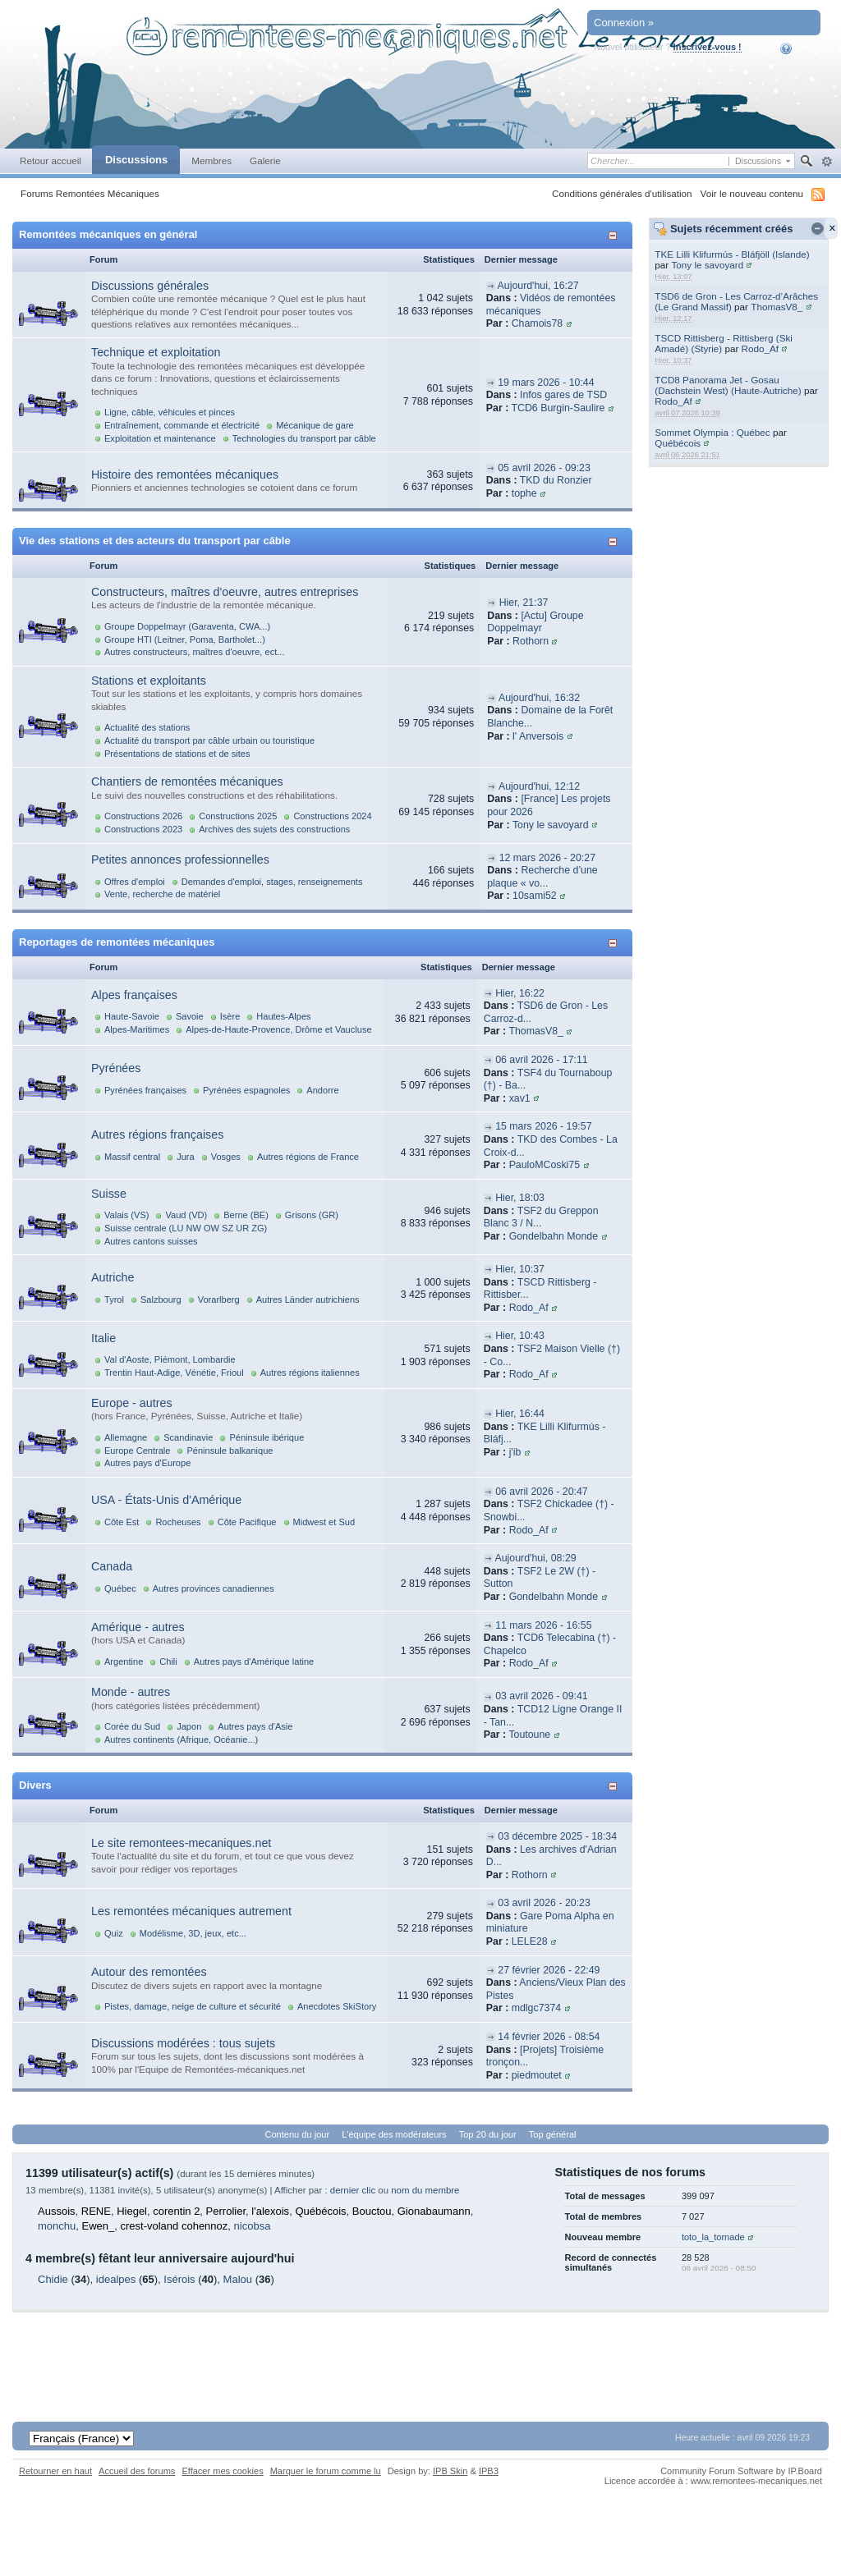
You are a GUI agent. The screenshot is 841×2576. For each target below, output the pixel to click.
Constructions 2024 (332, 816)
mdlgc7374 (536, 2008)
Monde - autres (130, 1691)
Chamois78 (537, 323)
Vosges (226, 1157)
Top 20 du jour (488, 2134)
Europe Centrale (137, 1450)
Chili (168, 1661)
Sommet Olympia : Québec (712, 432)
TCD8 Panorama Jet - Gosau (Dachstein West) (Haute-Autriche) (728, 385)
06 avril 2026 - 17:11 (541, 1060)
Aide (797, 48)
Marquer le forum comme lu (325, 2471)
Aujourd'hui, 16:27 (538, 285)
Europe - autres (131, 1402)
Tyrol (114, 1299)
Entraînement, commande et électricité (182, 425)
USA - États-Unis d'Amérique (166, 1499)
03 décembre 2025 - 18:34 (557, 1836)
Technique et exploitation (155, 352)
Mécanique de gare (315, 425)
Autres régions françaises (157, 1134)
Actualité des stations (147, 727)
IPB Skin (450, 2471)
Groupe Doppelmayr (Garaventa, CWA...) (187, 626)
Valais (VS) (126, 1215)
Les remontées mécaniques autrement (191, 1911)
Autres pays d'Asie (255, 1726)
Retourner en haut (55, 2471)
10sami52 (534, 895)
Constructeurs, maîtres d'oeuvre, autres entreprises (224, 591)
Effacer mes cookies (222, 2471)
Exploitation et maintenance (160, 438)
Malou (237, 2279)
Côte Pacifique (247, 1522)
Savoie (190, 1016)
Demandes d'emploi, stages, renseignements (272, 882)
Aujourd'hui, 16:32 (539, 698)
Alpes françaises (134, 995)
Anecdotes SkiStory (336, 2006)
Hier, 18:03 (520, 1197)
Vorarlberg (219, 1299)
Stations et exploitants (148, 680)
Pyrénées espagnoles (246, 1090)
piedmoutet (537, 2075)
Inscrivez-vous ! (707, 47)
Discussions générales (150, 285)
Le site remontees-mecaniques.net (181, 1842)
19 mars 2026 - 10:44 (546, 382)
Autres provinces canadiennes (213, 1588)
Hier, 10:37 (520, 1269)
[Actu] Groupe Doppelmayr (535, 622)
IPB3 (489, 2471)
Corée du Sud (132, 1726)
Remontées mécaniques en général (108, 234)
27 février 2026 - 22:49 (549, 1970)
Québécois (678, 443)
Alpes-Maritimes (136, 1029)
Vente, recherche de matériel (162, 894)
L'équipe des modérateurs (394, 2134)
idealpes (116, 2279)
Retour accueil (50, 160)
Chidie (53, 2279)
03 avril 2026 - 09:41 (541, 1696)
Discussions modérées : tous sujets (183, 2043)
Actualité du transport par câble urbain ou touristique (209, 740)
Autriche (112, 1277)
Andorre (322, 1090)
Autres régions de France (308, 1157)
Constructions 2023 (143, 829)
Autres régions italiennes (310, 1372)
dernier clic (352, 2190)
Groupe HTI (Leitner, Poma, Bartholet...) (184, 639)
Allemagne (125, 1437)
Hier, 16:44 (520, 1413)
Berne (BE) (246, 1215)
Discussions (136, 160)
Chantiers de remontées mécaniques (187, 781)
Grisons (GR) (311, 1215)
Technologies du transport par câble (304, 438)
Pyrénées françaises (145, 1090)
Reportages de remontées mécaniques (116, 942)
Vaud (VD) (186, 1215)
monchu (57, 2226)
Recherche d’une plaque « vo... (542, 876)
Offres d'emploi (134, 882)
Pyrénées (115, 1068)
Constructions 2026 (143, 816)
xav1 (520, 1098)
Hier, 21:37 (524, 602)
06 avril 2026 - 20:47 (541, 1491)
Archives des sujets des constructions (274, 829)
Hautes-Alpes (283, 1016)
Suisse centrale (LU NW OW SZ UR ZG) (185, 1228)
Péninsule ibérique (266, 1437)
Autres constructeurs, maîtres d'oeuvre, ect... (194, 652)
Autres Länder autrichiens (308, 1299)
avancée (826, 162)
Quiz (113, 1933)
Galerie (265, 160)
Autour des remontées (149, 1971)
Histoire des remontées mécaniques (184, 474)
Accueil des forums (137, 2471)
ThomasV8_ (776, 306)
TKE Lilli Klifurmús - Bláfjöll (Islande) (732, 254)
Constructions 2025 (238, 816)
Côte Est (121, 1522)
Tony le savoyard (707, 264)
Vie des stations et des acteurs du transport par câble (155, 540)
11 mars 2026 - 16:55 (543, 1625)
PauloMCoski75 (544, 1165)
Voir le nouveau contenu (752, 193)
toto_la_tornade (713, 2237)
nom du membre (425, 2190)
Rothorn (530, 641)
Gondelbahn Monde (553, 1236)
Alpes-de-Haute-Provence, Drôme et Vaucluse (278, 1029)
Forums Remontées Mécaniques (90, 193)
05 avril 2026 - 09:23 (544, 468)
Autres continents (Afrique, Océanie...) (181, 1739)
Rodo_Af (760, 348)
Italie (103, 1338)
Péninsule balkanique (229, 1450)
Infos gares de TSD (563, 395)
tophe (524, 493)
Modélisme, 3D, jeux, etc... (193, 1933)
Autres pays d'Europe (147, 1463)
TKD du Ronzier (556, 480)
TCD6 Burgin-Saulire (557, 408)
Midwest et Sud (324, 1522)
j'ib (515, 1452)
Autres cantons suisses (151, 1241)
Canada (111, 1566)
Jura (186, 1157)
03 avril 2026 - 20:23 (544, 1903)
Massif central (132, 1157)
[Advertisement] (420, 2349)
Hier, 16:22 (520, 993)
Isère (230, 1016)
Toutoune (529, 1734)
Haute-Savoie (131, 1016)
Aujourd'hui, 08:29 (535, 1558)
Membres (211, 160)
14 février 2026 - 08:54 (549, 2036)
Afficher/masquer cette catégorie (615, 235)
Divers (35, 1785)
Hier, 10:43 (520, 1335)
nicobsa (252, 2226)
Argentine (123, 1661)
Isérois (179, 2279)
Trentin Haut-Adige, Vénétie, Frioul (174, 1372)
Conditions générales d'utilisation (622, 193)
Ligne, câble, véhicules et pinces (169, 412)
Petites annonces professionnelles (180, 859)
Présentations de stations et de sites (177, 754)
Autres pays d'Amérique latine (254, 1661)
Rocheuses (177, 1522)
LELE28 (530, 1941)
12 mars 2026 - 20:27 (547, 858)
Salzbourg (161, 1299)
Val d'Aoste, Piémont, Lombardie (170, 1359)
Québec (120, 1588)
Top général (553, 2134)
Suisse (108, 1193)
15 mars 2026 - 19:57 (543, 1126)
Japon (189, 1726)
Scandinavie (188, 1437)
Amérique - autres (138, 1627)
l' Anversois (537, 736)
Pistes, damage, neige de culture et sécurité (192, 2006)
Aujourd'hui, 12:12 (539, 786)
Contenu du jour (297, 2134)
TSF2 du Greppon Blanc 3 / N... (541, 1217)
